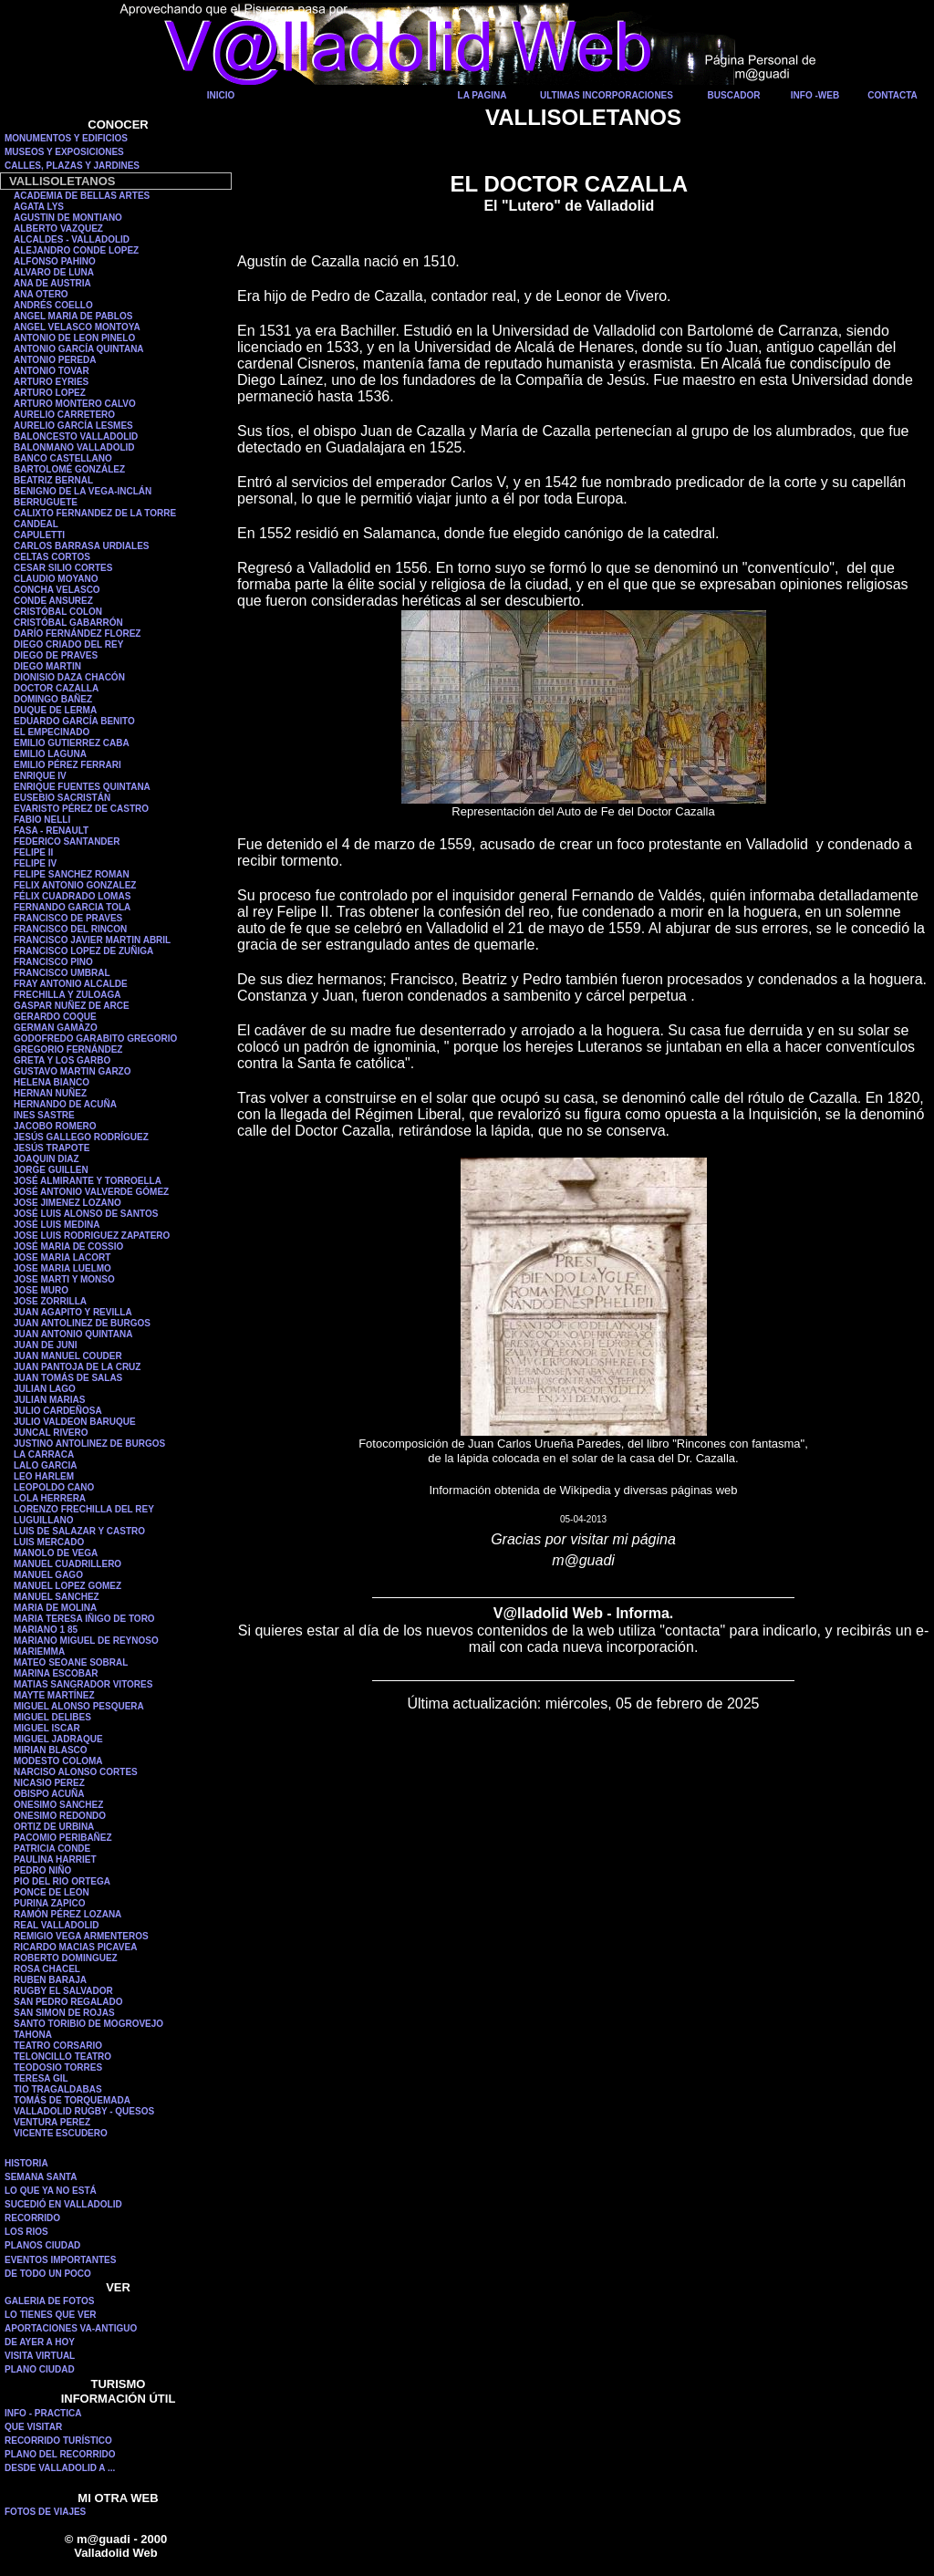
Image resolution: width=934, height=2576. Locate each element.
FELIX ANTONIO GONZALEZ (75, 885)
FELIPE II (33, 852)
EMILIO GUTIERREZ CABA (72, 743)
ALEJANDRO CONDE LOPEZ (76, 250)
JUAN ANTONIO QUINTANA (73, 1334)
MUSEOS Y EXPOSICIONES (64, 152)
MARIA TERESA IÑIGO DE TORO (84, 1619)
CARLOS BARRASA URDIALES (82, 546)
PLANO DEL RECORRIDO (60, 2454)
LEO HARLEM (44, 1476)
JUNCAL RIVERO (51, 1433)
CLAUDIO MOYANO (56, 579)
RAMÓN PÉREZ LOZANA (67, 1914)
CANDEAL (36, 524)
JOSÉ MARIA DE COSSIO (68, 1246)
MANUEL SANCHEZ (56, 1597)
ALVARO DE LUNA (54, 272)
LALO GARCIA (45, 1465)
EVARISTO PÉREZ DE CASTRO (81, 809)
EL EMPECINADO (51, 732)
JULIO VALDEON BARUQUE (75, 1422)
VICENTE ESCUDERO (61, 2133)
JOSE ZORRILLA (50, 1301)
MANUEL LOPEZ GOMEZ (67, 1586)
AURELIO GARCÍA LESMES (73, 426)
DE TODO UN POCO (48, 2274)
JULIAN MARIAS (49, 1400)
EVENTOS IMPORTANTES (60, 2260)
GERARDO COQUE (55, 1017)
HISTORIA (26, 2163)
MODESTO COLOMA (58, 1761)
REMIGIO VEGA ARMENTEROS (81, 1936)
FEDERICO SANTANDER (66, 841)
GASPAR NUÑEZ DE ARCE (72, 1006)
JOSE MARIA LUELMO (62, 1268)
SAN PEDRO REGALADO (68, 2002)
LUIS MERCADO (49, 1542)
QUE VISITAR (33, 2427)
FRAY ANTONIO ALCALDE (71, 984)
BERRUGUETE (46, 502)
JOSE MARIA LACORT (62, 1257)
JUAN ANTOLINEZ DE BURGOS (82, 1323)
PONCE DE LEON (51, 1892)
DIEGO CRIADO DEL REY (68, 644)
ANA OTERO (41, 294)
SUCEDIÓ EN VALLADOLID (63, 2204)
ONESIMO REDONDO (60, 1816)
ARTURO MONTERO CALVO (75, 404)
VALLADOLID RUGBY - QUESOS (84, 2111)
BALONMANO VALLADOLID (74, 447)
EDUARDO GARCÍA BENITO (74, 721)
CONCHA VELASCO (57, 590)
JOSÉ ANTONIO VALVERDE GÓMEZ (91, 1192)
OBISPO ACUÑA (49, 1794)
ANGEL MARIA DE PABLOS (73, 316)
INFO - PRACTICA (43, 2413)
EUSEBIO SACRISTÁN (62, 798)
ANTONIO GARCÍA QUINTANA (79, 349)
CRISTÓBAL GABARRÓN (68, 623)
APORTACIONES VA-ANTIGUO (71, 2328)
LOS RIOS (26, 2232)
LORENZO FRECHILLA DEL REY (84, 1509)
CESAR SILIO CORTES (63, 568)
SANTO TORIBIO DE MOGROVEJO (88, 2024)
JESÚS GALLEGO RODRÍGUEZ (81, 1137)
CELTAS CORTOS (52, 557)
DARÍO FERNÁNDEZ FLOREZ (77, 633)
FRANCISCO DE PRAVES (68, 918)
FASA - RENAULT (51, 831)
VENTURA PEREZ (52, 2122)
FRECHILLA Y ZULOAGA (67, 995)
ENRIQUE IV (40, 776)
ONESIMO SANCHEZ (58, 1805)
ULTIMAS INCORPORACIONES (606, 95)
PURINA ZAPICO (50, 1903)
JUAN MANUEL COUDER (68, 1356)
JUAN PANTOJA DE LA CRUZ (77, 1367)
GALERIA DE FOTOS (49, 2301)
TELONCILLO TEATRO (62, 2056)
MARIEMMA (39, 1651)
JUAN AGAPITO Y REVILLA (73, 1312)
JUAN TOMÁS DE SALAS (68, 1378)
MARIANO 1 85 (46, 1630)
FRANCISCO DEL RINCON (70, 929)
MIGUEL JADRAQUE (58, 1739)
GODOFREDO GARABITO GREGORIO (95, 1039)
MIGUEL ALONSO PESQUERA (79, 1706)
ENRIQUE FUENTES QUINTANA (82, 787)
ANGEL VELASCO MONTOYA (77, 327)
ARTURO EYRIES (51, 382)
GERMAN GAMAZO (56, 1028)
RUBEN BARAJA (50, 1980)
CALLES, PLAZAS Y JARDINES (72, 166)
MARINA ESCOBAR (56, 1673)
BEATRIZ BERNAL (53, 480)
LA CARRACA (44, 1454)
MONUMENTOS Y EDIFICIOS (66, 138)
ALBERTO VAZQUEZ (58, 228)
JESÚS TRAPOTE (51, 1148)
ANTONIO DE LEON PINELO (74, 338)
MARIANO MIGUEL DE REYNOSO (86, 1641)
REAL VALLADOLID (56, 1925)
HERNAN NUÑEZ (50, 1093)
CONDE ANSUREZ (53, 601)
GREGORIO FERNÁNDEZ (68, 1049)
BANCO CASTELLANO (63, 458)
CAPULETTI (39, 535)
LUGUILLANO (44, 1520)
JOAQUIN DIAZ (46, 1159)
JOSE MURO (41, 1290)
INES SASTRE (44, 1115)
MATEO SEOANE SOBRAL (71, 1662)
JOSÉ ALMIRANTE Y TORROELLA (87, 1181)
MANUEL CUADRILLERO (67, 1564)
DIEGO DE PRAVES (56, 655)
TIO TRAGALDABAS (58, 2089)
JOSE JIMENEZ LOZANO (67, 1203)
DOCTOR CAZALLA (56, 688)
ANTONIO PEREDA (55, 360)
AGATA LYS (39, 207)
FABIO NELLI (42, 820)
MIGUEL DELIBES (52, 1717)
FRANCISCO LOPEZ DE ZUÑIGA (83, 951)
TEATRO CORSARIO (58, 2046)
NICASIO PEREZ (49, 1783)
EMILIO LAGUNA (50, 754)
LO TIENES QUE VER (51, 2315)
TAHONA (33, 2035)
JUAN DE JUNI (45, 1345)
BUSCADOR (734, 95)
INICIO (221, 95)
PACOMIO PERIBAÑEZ (63, 1838)
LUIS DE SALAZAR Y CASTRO (79, 1531)
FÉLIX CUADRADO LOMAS (72, 896)
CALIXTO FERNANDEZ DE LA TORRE (95, 513)
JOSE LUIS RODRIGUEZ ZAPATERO (92, 1236)
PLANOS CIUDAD (42, 2245)
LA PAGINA (482, 95)
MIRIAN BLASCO (51, 1750)
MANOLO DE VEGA (56, 1553)
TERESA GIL (41, 2078)
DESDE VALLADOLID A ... (60, 2468)
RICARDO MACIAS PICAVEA (75, 1947)
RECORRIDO (32, 2218)
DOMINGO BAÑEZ (53, 699)
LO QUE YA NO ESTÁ (51, 2191)
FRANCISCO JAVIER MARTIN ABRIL (92, 940)
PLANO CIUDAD (40, 2369)
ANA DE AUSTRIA (52, 283)
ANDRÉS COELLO (53, 305)
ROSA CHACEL (47, 1969)
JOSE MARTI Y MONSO (64, 1279)
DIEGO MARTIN (47, 666)
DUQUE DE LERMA (55, 710)
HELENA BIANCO (51, 1082)
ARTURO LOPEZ (50, 393)
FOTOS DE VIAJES (45, 2512)
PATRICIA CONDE (52, 1849)
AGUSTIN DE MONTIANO (68, 218)
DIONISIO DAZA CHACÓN (69, 677)
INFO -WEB (815, 95)
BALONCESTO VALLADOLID (76, 436)
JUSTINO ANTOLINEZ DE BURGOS (89, 1444)
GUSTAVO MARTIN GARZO (72, 1071)
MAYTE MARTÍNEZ (54, 1695)
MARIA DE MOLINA (55, 1608)
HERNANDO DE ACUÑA (65, 1104)
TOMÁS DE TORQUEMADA (72, 2100)
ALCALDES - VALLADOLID (72, 239)
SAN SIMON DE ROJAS (64, 2013)
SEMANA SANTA (41, 2177)
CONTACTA (892, 95)
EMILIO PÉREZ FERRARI (67, 765)
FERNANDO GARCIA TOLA (72, 907)
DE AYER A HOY (40, 2342)
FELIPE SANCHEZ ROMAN (72, 874)
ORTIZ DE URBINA (54, 1827)
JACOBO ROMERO (55, 1126)
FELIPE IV (35, 863)
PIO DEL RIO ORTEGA (62, 1881)
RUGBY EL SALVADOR (63, 1991)
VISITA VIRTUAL (40, 2356)
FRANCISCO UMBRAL (62, 973)
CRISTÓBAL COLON (58, 612)
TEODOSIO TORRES (58, 2067)
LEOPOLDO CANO (54, 1487)
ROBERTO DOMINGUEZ (66, 1958)
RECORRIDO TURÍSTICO (58, 2441)
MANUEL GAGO (48, 1575)
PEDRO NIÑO (42, 1870)
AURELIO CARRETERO (64, 415)
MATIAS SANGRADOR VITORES (83, 1684)
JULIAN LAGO (45, 1389)
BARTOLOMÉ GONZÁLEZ (69, 469)
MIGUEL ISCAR (47, 1728)
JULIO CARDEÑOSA (58, 1411)
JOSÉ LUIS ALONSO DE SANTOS (86, 1214)
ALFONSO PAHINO (55, 261)
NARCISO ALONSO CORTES (76, 1772)
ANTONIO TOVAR (51, 371)
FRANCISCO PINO (53, 962)
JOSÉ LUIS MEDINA (56, 1225)
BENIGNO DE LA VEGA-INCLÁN (82, 491)
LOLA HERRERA (50, 1498)
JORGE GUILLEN (51, 1170)
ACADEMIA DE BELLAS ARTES (82, 196)
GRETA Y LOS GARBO (62, 1060)
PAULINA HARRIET (55, 1859)
